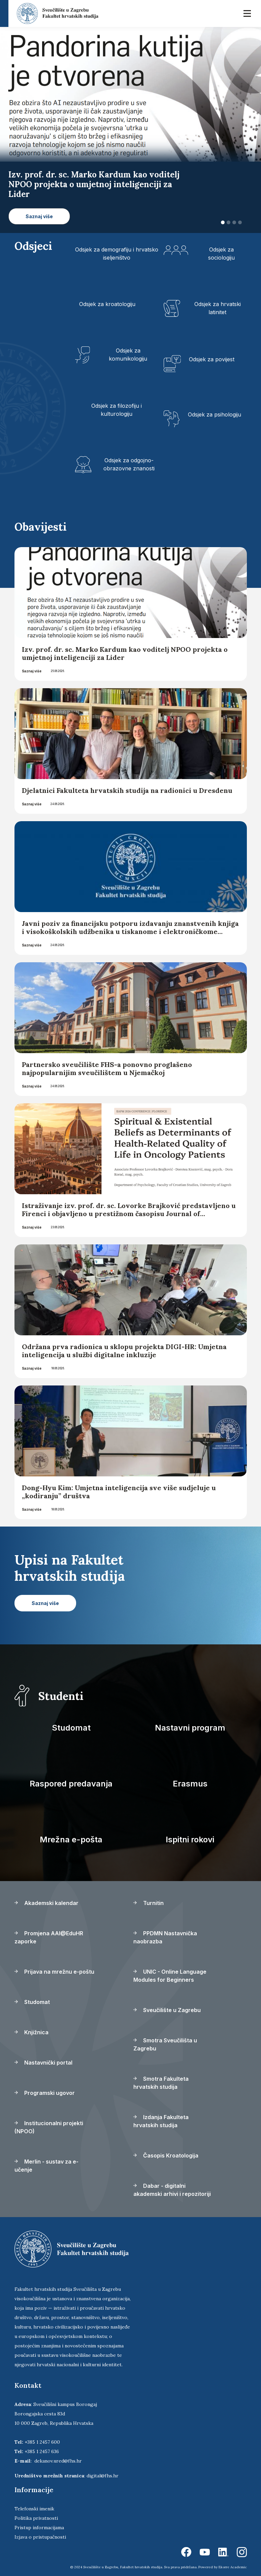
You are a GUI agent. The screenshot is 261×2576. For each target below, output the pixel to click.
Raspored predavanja (71, 1783)
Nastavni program (190, 1728)
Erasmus (190, 1783)
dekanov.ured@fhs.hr (58, 2461)
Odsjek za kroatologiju (107, 304)
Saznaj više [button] (39, 216)
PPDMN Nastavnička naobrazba (165, 1937)
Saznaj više (31, 671)
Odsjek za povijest (211, 359)
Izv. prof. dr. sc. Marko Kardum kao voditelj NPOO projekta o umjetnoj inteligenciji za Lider (125, 653)
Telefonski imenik (34, 2509)
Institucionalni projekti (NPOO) (48, 2127)
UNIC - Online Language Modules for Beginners (169, 1975)
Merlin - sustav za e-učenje (46, 2165)
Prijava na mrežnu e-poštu (54, 1971)
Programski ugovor (44, 2092)
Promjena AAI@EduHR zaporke (48, 1937)
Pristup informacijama (39, 2527)
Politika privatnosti (36, 2518)
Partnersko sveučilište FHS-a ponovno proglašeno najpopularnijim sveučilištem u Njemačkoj (107, 1068)
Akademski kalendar (46, 1903)
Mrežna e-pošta (71, 1839)
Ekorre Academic (233, 2567)
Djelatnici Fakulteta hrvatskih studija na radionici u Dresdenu (127, 790)
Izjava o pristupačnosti (40, 2537)
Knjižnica (31, 2032)
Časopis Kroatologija (165, 2155)
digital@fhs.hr (103, 2476)
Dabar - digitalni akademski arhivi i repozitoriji (172, 2189)
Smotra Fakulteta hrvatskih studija (161, 2082)
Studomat (71, 1728)
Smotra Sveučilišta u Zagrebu (165, 2044)
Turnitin (148, 1903)
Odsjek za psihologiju (214, 414)
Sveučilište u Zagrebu (167, 2010)
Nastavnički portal (43, 2062)
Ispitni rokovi (190, 1839)
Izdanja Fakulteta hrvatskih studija (161, 2121)
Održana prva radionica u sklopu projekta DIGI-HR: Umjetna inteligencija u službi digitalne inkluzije (124, 1350)
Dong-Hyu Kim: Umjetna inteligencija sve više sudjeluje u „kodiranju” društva (119, 1491)
